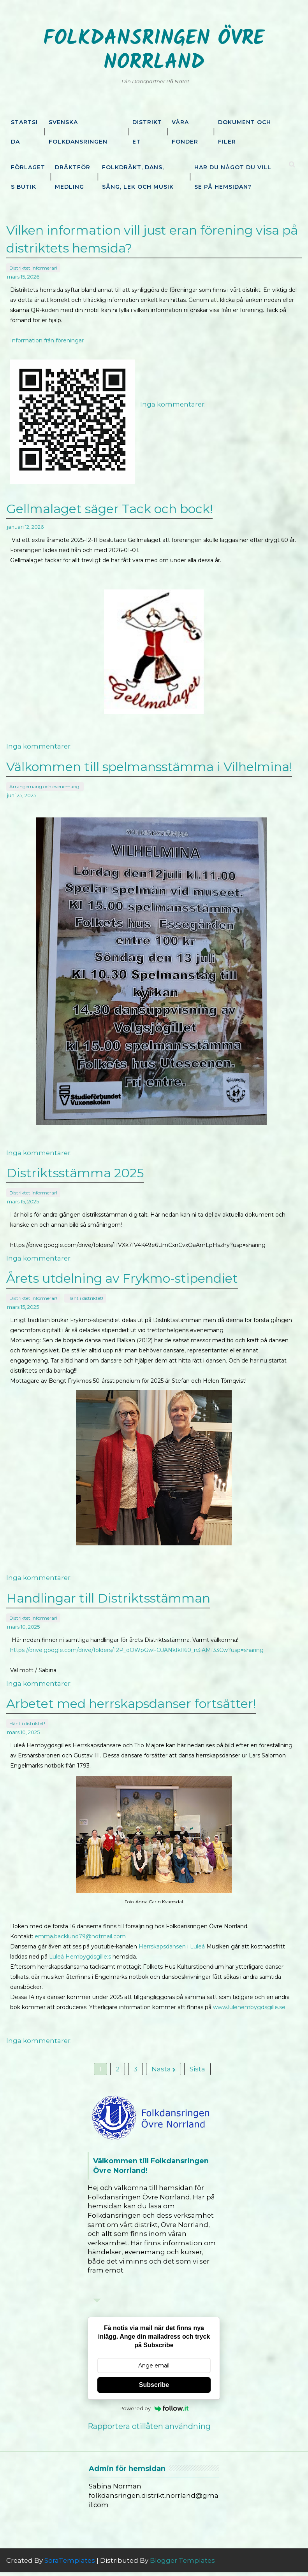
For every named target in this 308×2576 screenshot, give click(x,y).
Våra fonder (185, 132)
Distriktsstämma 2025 (75, 1169)
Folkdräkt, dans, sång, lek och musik (138, 177)
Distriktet (147, 132)
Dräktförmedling (72, 177)
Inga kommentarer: (173, 401)
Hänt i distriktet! (85, 1292)
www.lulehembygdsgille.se (249, 1999)
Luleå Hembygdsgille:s (80, 1948)
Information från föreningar (47, 337)
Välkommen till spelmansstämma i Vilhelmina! (149, 764)
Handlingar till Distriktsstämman (108, 1593)
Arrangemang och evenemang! (45, 782)
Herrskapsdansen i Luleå (172, 1938)
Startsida (24, 132)
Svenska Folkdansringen (78, 132)
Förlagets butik (28, 177)
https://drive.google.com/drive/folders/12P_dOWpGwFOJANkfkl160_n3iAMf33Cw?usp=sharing (137, 1643)
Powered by (154, 2412)
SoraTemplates (69, 2564)
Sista (197, 2068)
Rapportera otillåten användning (149, 2430)
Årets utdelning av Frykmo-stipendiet (122, 1274)
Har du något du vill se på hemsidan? (232, 177)
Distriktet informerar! (33, 265)
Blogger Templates (182, 2564)
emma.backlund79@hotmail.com (80, 1928)
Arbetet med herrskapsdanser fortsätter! (131, 1698)
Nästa (163, 2068)
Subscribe (154, 2388)
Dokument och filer (244, 132)
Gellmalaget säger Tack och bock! (109, 507)
